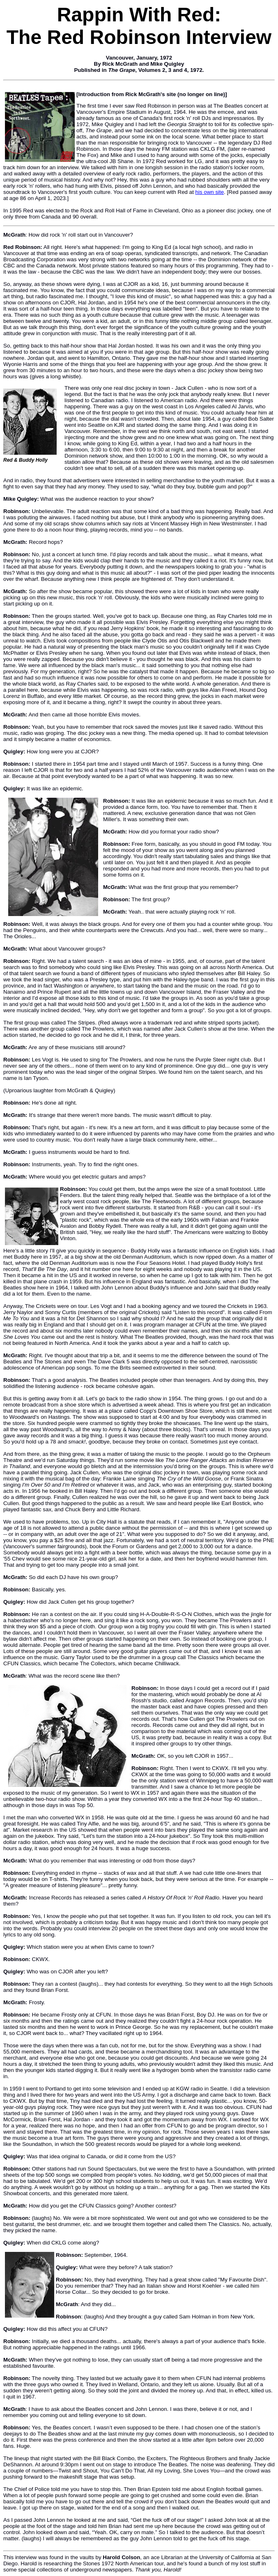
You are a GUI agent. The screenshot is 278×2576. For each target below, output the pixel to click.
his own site (209, 192)
